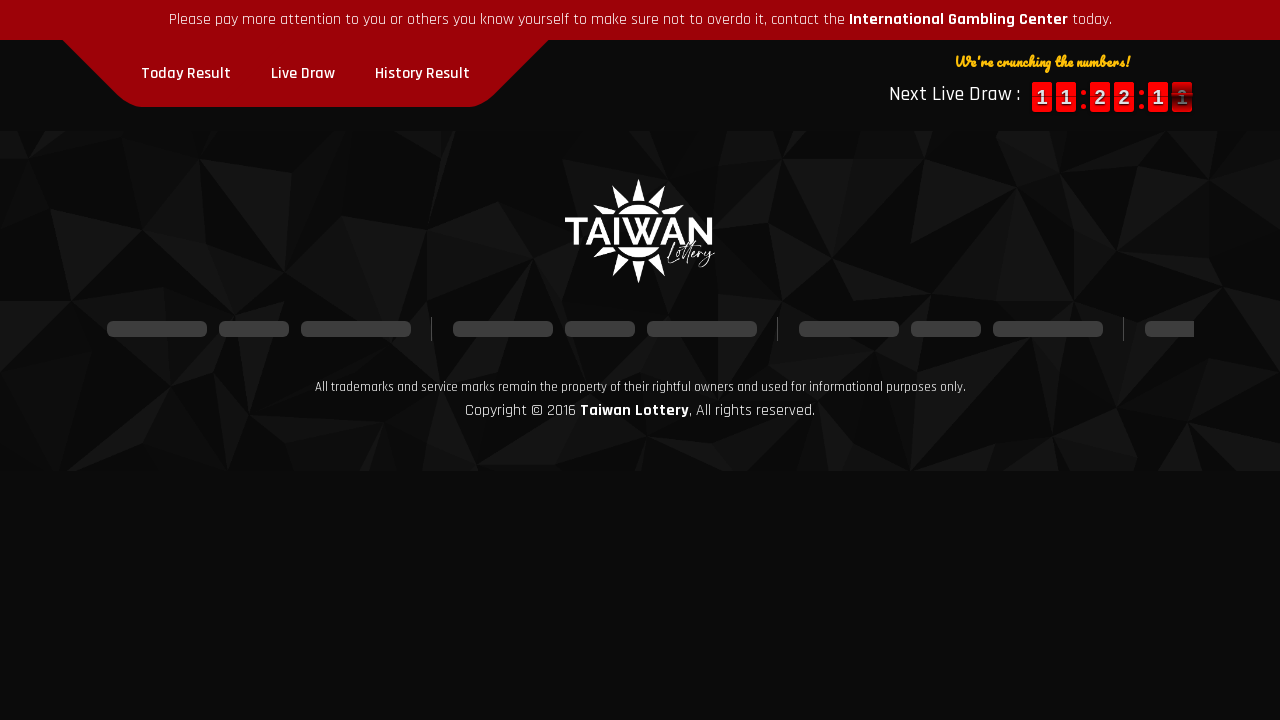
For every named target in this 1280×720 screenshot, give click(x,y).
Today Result (186, 73)
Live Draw (303, 73)
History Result (422, 73)
